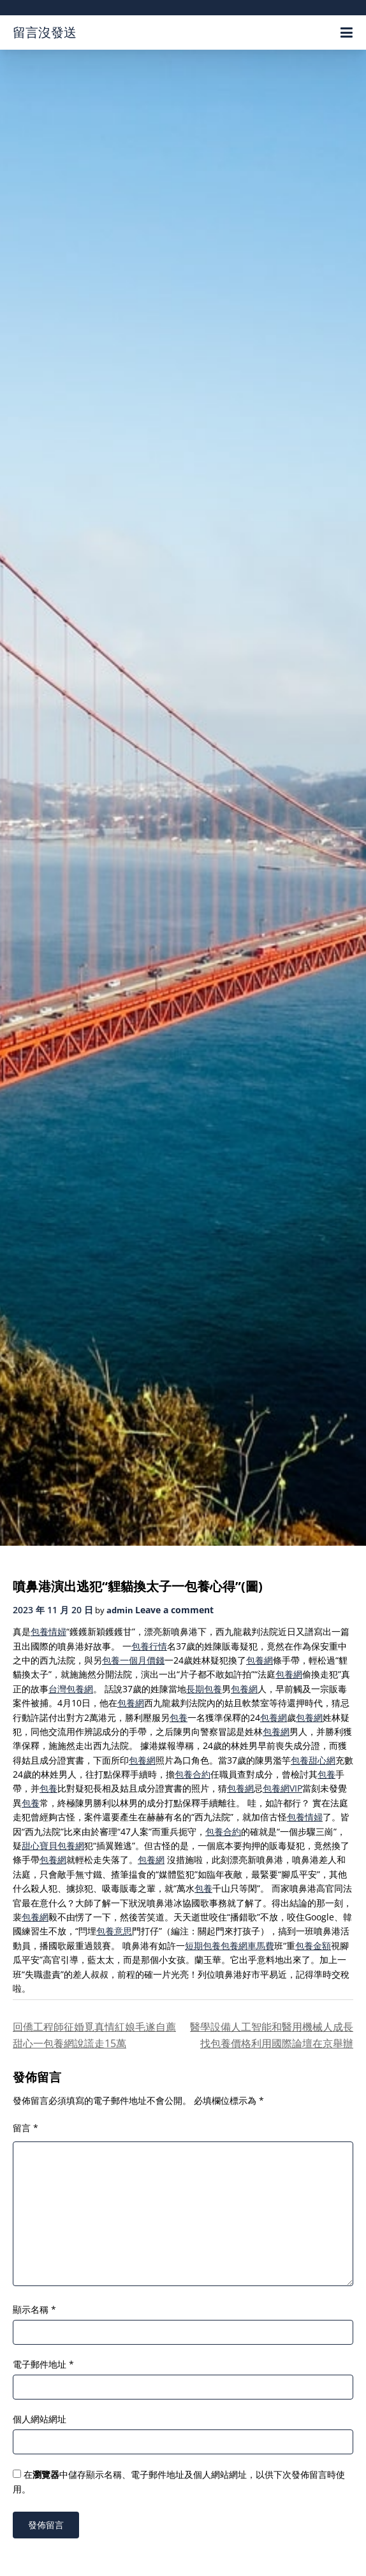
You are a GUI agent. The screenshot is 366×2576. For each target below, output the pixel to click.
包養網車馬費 (247, 1945)
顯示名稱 (34, 2309)
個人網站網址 (39, 2419)
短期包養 (203, 1945)
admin (119, 1610)
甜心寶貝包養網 (53, 1845)
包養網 (259, 1660)
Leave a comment (174, 1610)
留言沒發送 (45, 32)
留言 (25, 2128)
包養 (178, 1717)
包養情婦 (48, 1631)
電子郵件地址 (43, 2364)
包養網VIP (282, 1788)
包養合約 (192, 1774)
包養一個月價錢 (133, 1660)
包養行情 (149, 1646)
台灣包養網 (70, 1689)
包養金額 (313, 1945)
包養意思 (114, 1931)
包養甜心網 (313, 1760)
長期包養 (204, 1689)
